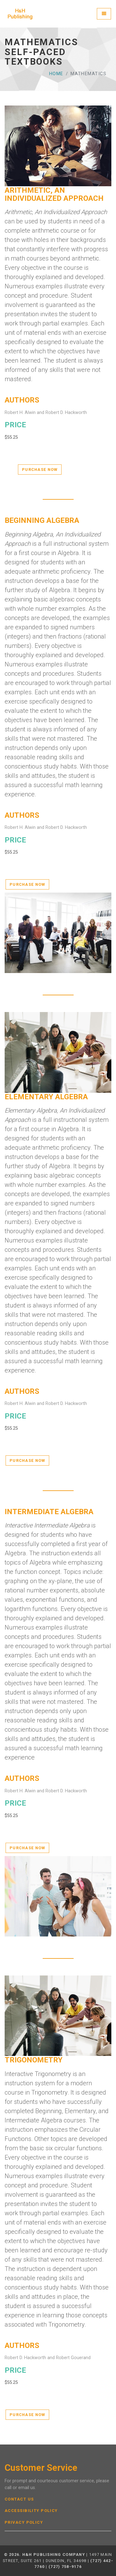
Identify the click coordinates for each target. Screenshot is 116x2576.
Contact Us (19, 2499)
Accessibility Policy (31, 2511)
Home (56, 73)
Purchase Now (40, 469)
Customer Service (41, 2468)
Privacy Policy (24, 2522)
